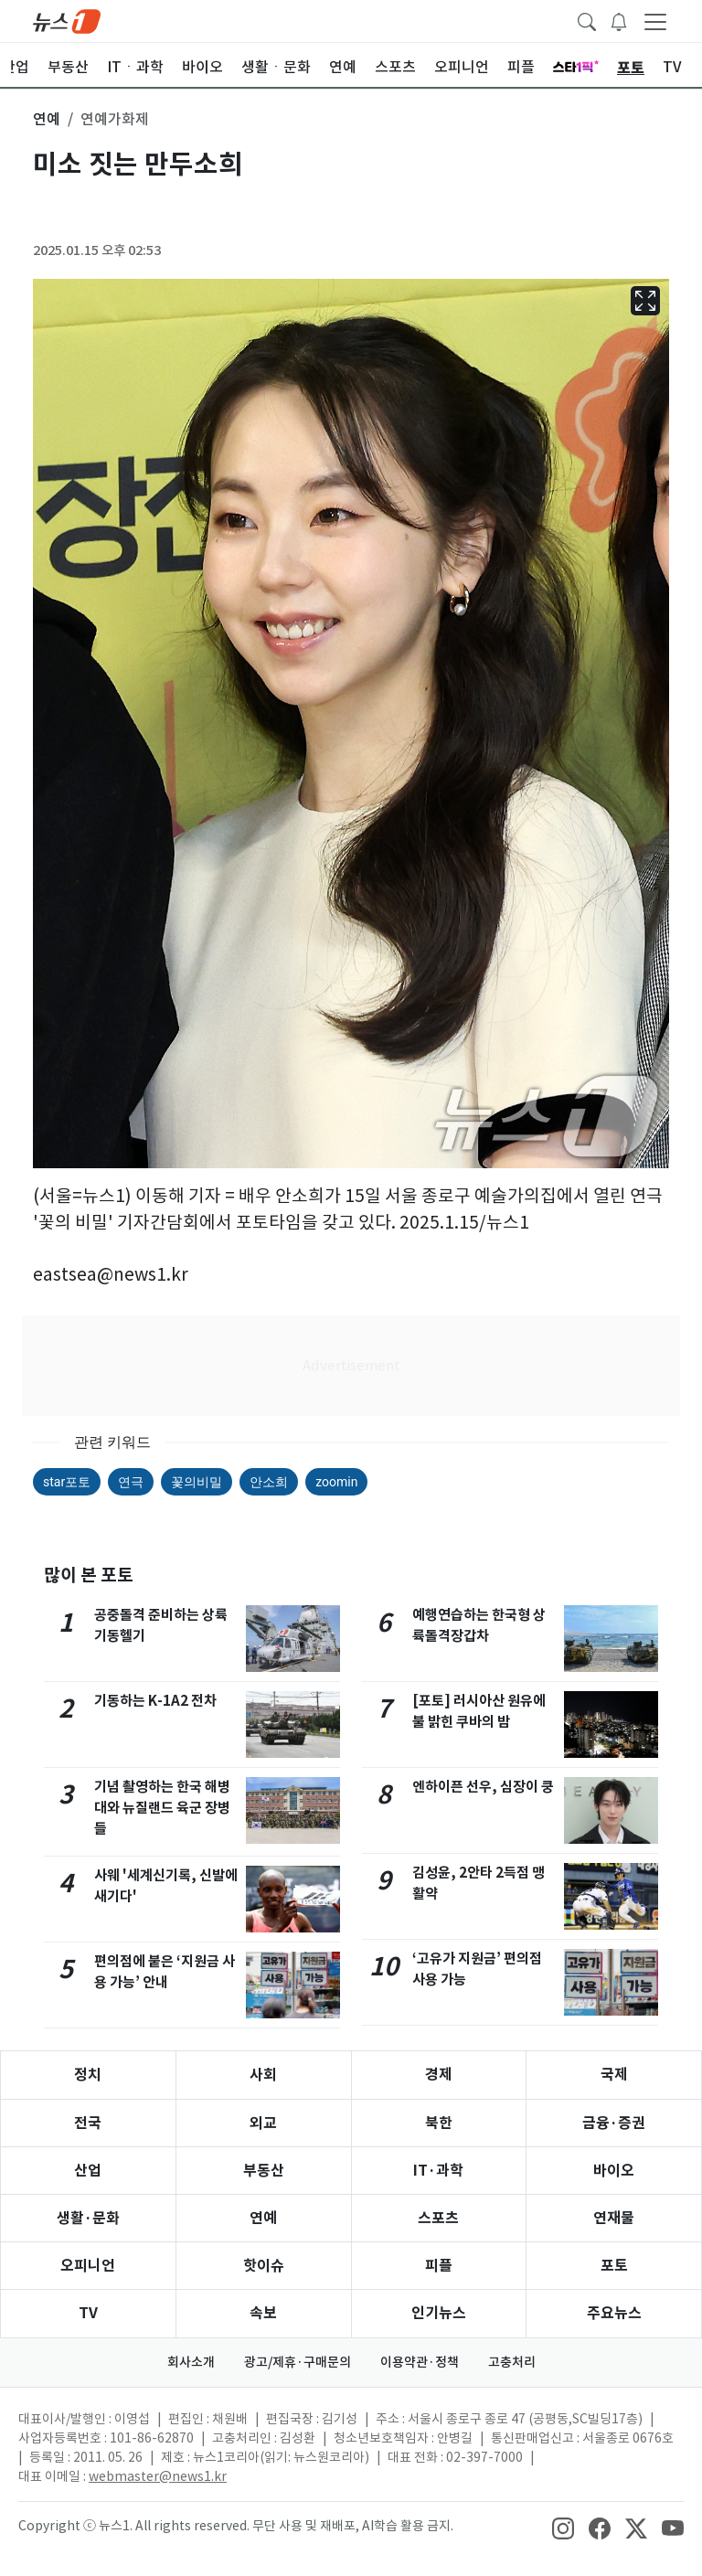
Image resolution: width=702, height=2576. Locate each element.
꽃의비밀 (196, 1481)
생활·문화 (88, 2218)
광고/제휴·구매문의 (297, 2362)
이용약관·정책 (419, 2362)
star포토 (66, 1481)
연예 (263, 2218)
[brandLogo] (67, 20)
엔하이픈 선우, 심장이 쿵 (483, 1786)
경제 (438, 2074)
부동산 (263, 2170)
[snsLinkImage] (563, 2527)
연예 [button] (46, 119)
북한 (438, 2123)
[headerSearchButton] (587, 20)
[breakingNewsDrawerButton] (619, 20)
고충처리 (512, 2362)
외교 (263, 2123)
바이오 (613, 2170)
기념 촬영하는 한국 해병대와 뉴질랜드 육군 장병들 (162, 1807)
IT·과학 (438, 2170)
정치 (87, 2074)
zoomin (336, 1481)
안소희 (269, 1481)
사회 (263, 2074)
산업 (87, 2170)
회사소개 (191, 2362)
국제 (614, 2074)
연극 (131, 1481)
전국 (87, 2123)
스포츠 (438, 2218)
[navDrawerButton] (655, 21)
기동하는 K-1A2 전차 (155, 1700)
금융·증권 (613, 2123)
